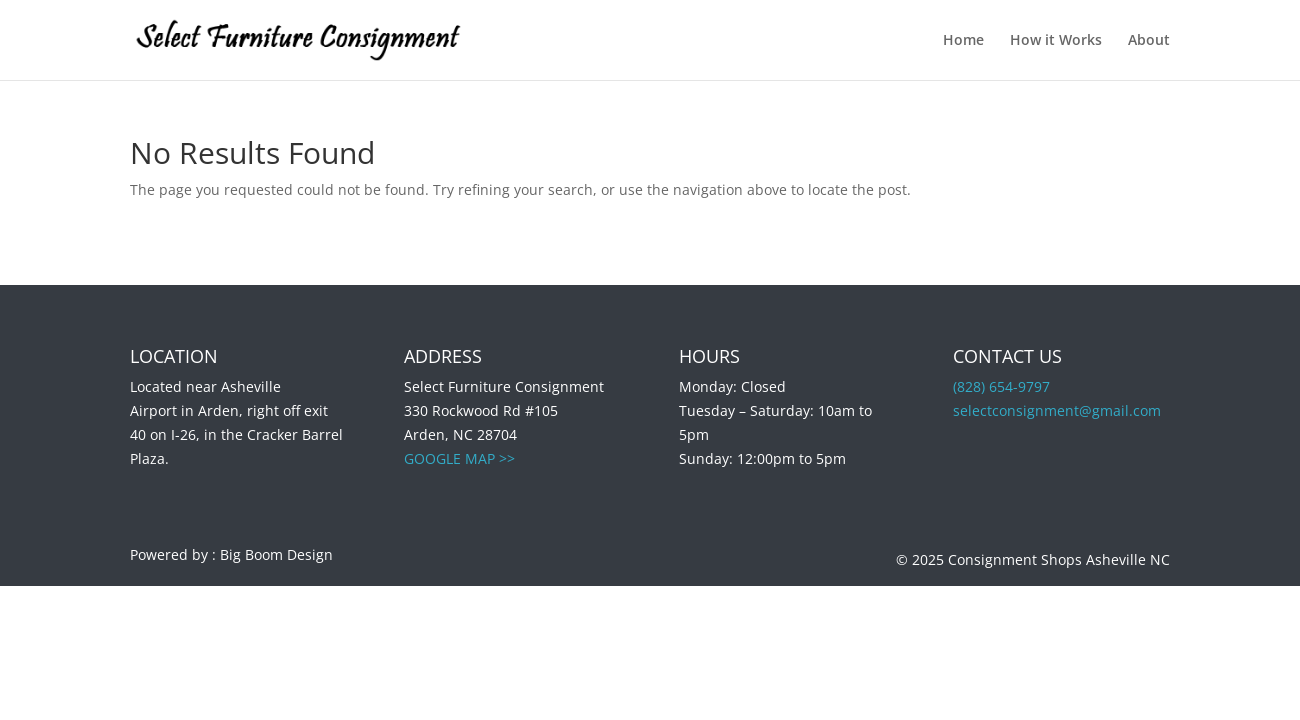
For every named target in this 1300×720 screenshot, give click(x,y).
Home (963, 41)
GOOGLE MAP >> (459, 458)
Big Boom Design (276, 554)
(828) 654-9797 (1001, 386)
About (1149, 41)
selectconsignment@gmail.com (1057, 410)
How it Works (1056, 41)
